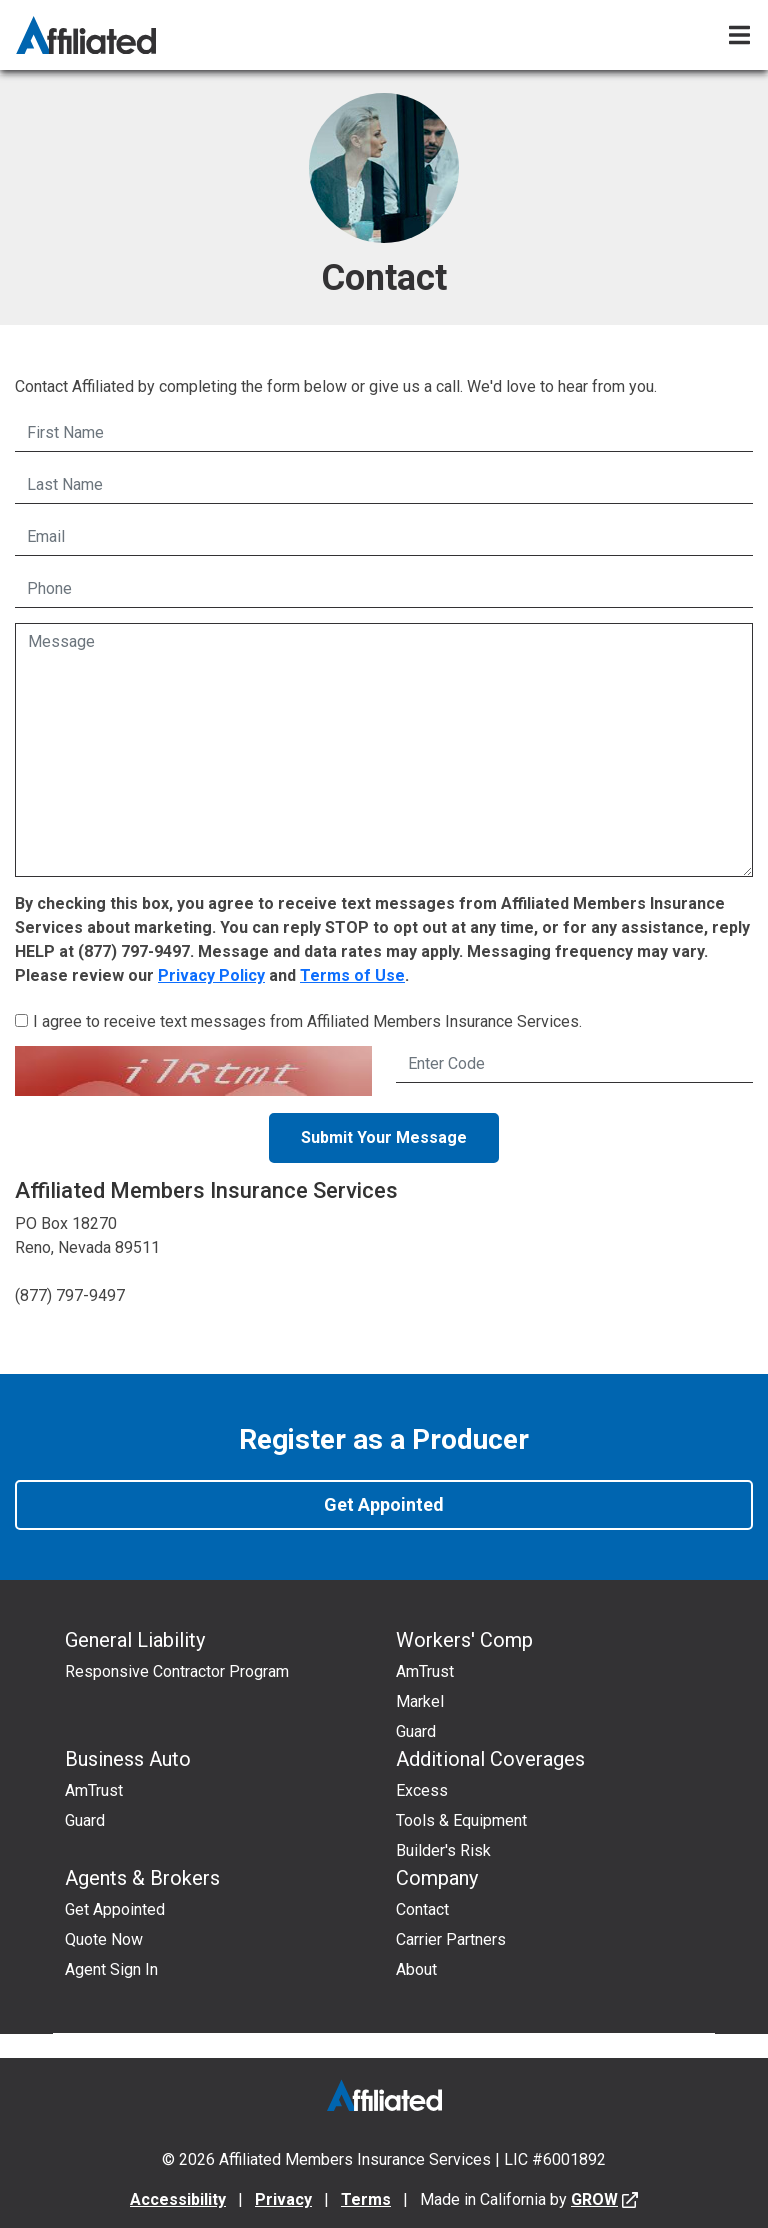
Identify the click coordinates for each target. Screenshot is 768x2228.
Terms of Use (352, 975)
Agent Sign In (111, 1969)
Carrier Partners (451, 1939)
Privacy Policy (211, 975)
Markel (420, 1701)
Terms (366, 2199)
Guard (416, 1731)
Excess (422, 1790)
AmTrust (425, 1671)
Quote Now (104, 1939)
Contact (422, 1909)
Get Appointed (384, 1504)
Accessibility (178, 2199)
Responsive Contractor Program (177, 1671)
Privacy (283, 2199)
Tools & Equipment (461, 1820)
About (416, 1969)
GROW (594, 2199)
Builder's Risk (443, 1850)
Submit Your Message (384, 1137)
